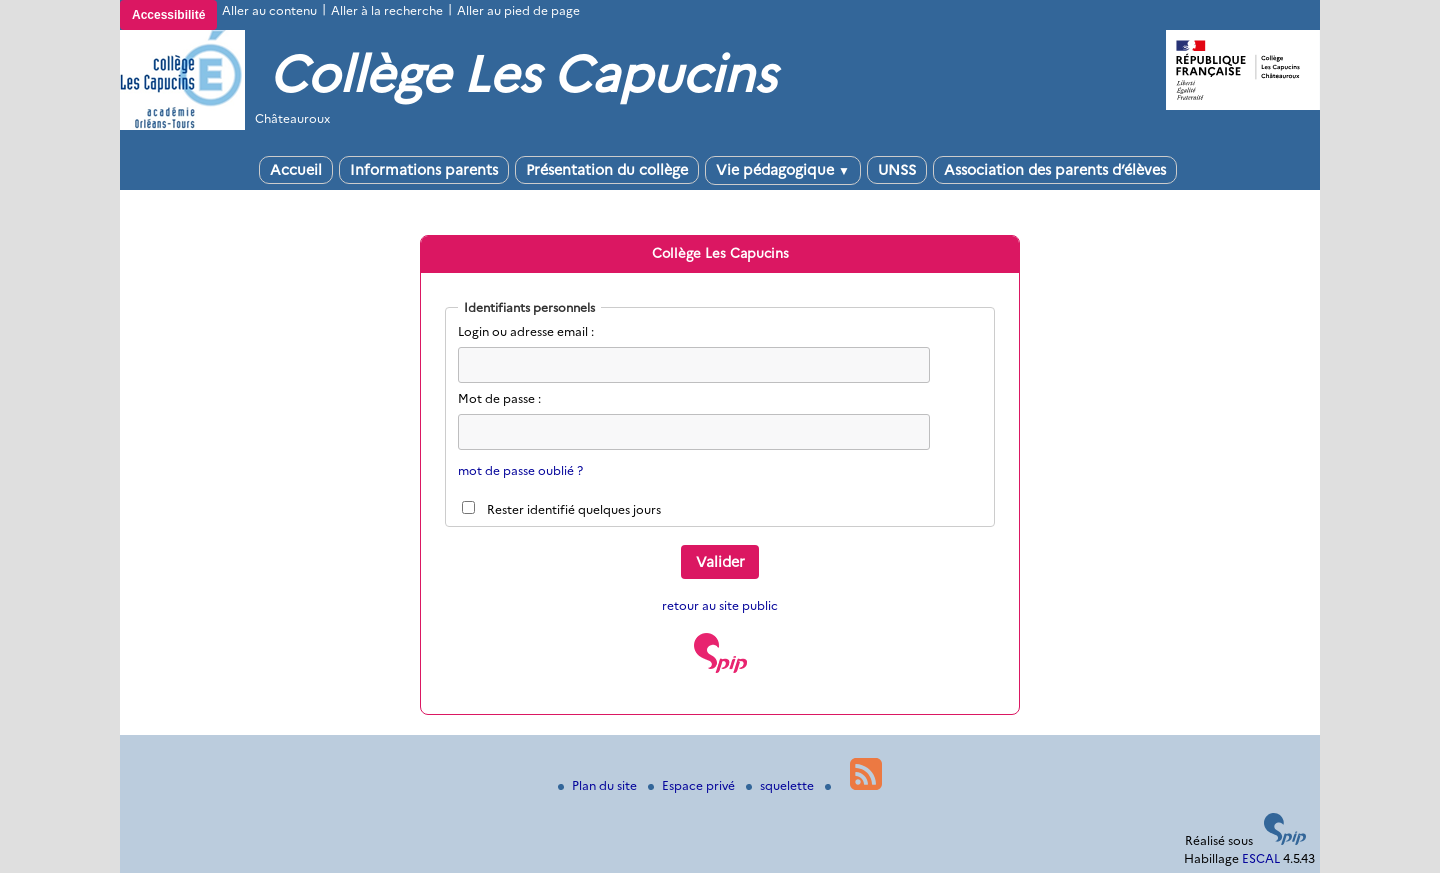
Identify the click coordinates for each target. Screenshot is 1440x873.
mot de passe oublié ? (520, 470)
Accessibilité (168, 15)
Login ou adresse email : (526, 331)
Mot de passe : (499, 398)
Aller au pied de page (518, 10)
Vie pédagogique (783, 170)
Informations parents (424, 170)
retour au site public (720, 605)
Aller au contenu (269, 10)
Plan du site (599, 785)
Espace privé (693, 785)
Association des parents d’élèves (1055, 170)
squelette (781, 785)
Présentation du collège (607, 170)
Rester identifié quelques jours (574, 509)
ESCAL (1261, 858)
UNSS (897, 170)
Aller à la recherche (387, 10)
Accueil (296, 170)
